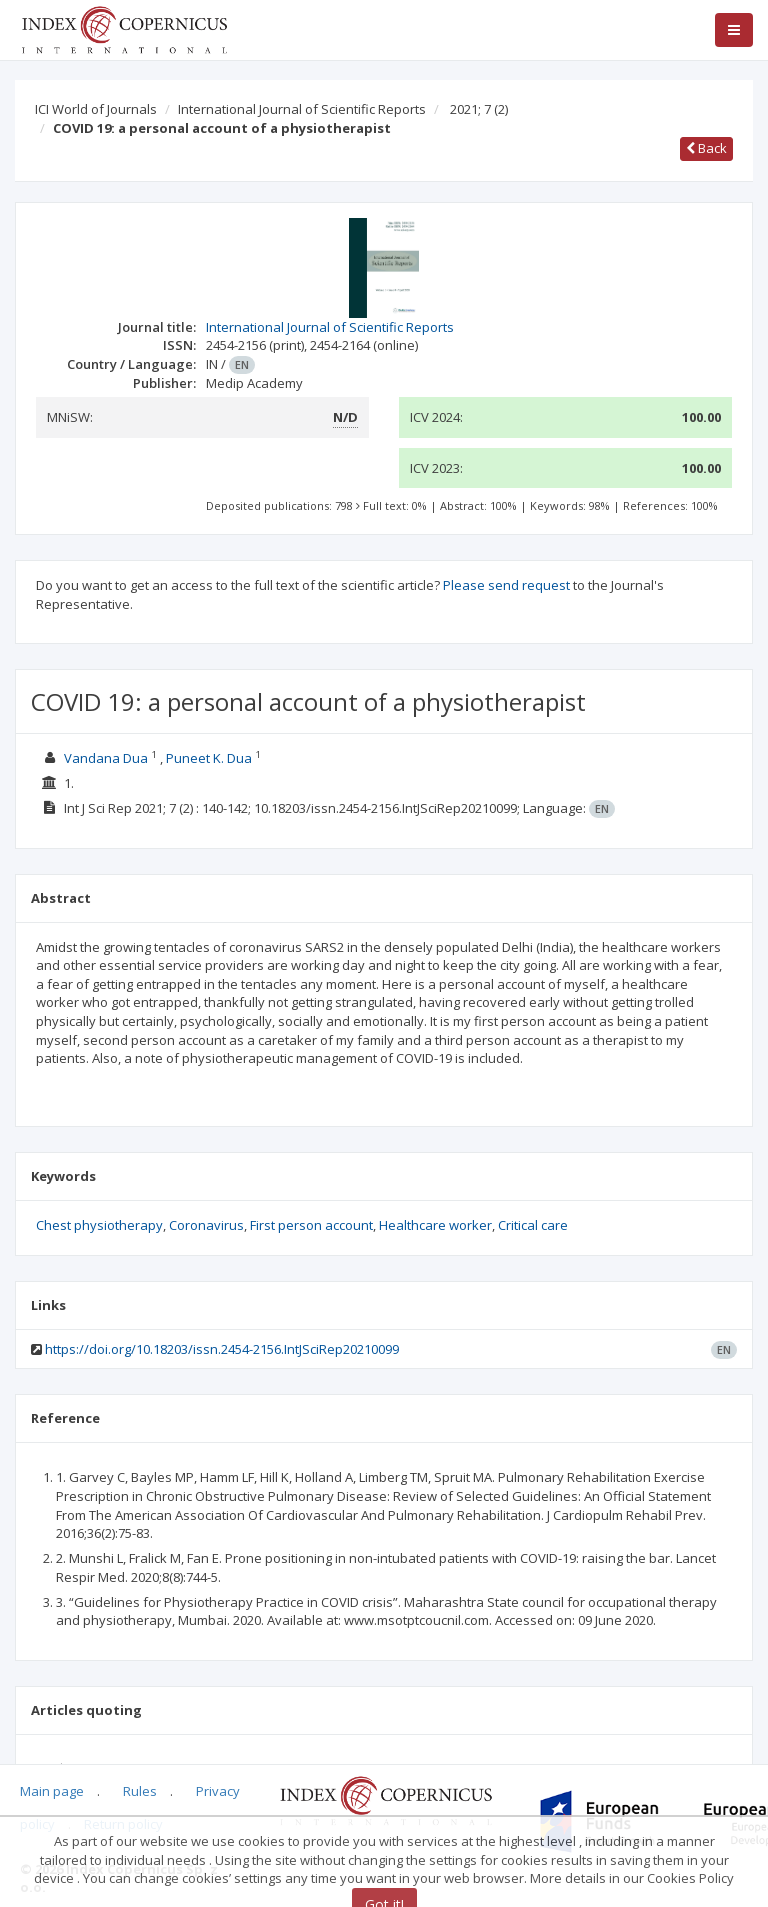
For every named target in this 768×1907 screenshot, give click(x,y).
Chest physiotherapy (99, 1225)
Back (706, 148)
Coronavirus (206, 1225)
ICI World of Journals (96, 109)
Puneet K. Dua (209, 758)
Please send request (506, 585)
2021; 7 (479, 109)
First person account (311, 1225)
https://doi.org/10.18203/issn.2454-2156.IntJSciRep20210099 (222, 1349)
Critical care (533, 1225)
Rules (140, 1791)
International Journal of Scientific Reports (302, 109)
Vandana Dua (106, 758)
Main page (52, 1791)
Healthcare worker (435, 1225)
